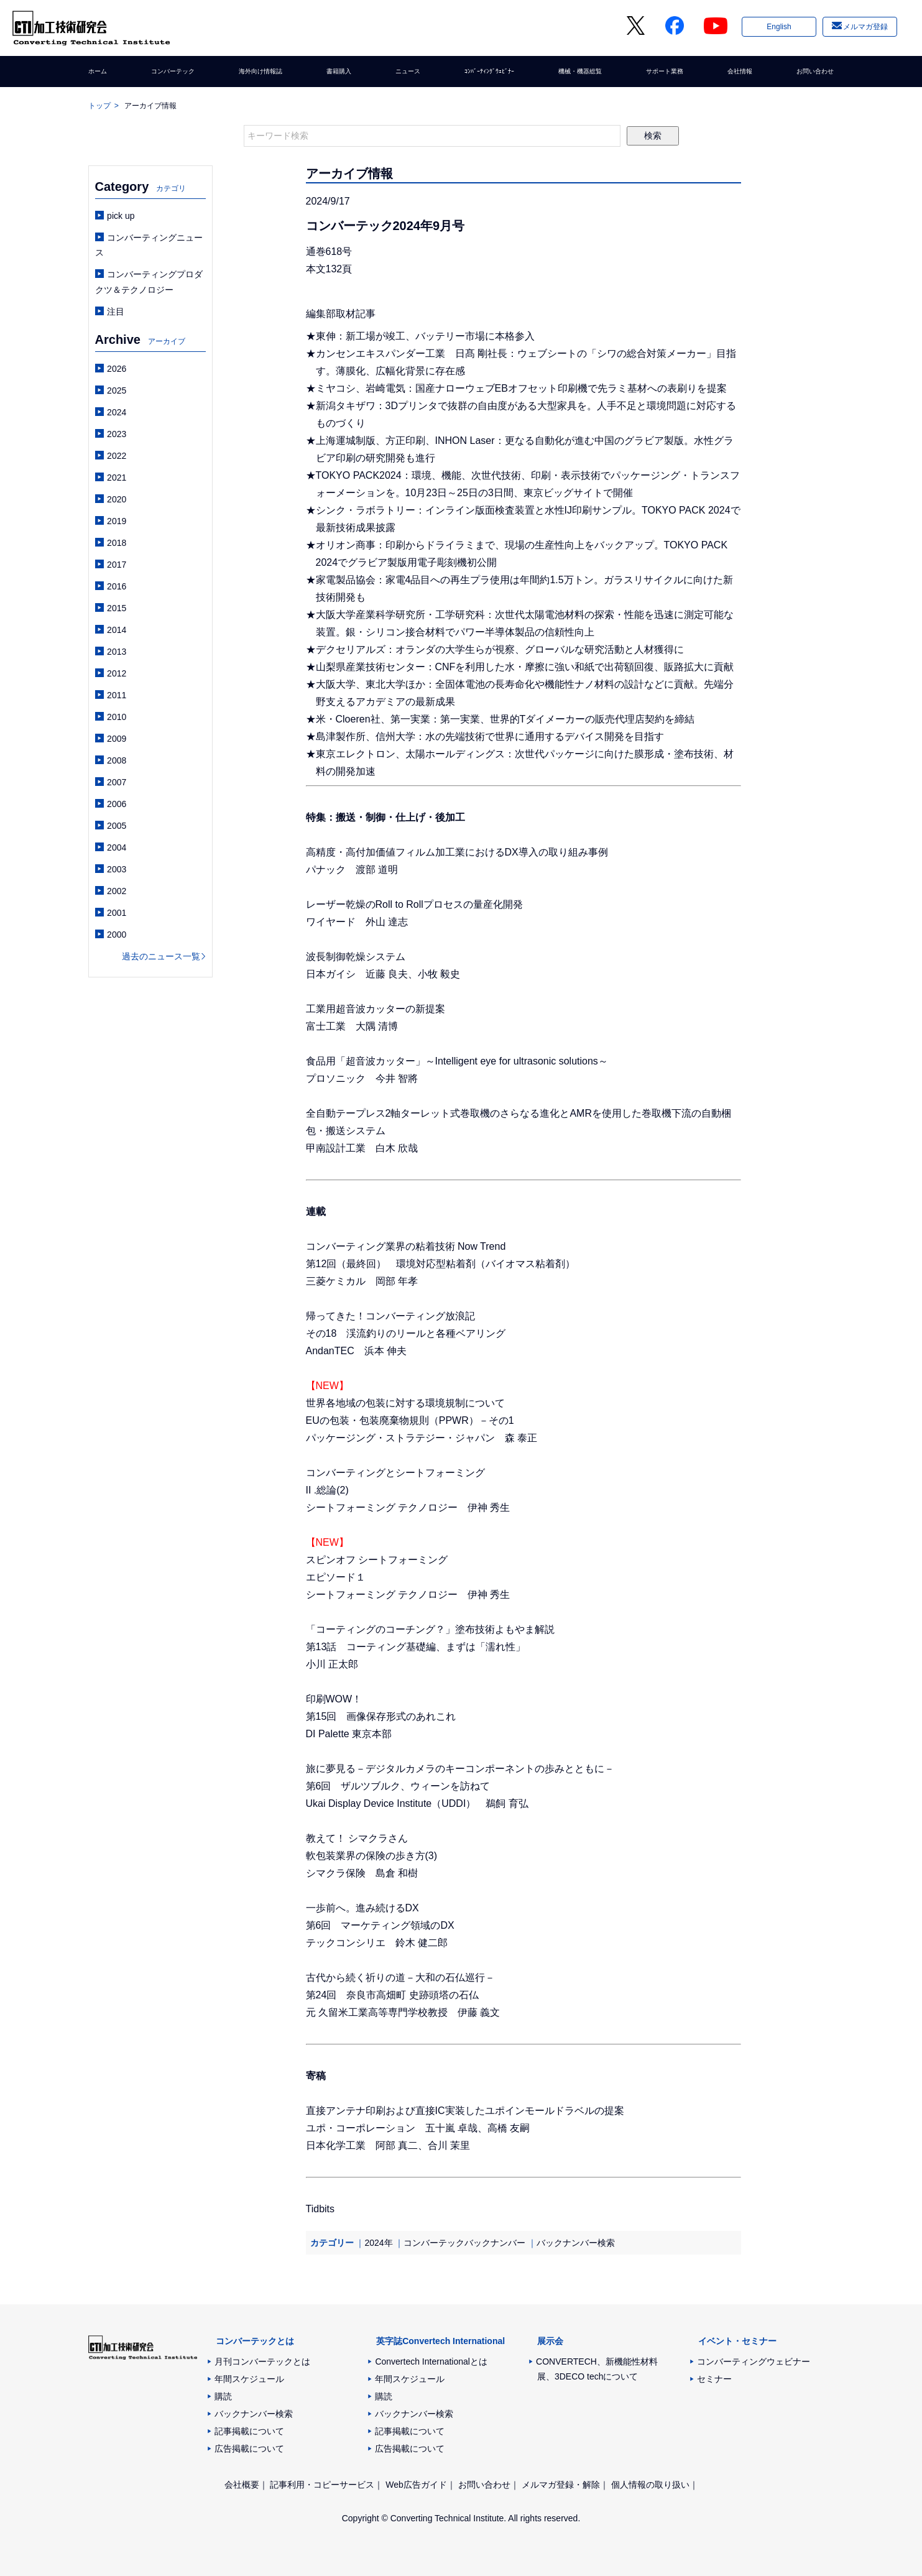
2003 (116, 869)
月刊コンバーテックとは (262, 2361)
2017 (116, 565)
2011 (116, 695)
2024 (116, 412)
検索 (653, 136)
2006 (116, 804)
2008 (116, 760)
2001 (116, 913)
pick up (120, 216)
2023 (116, 434)
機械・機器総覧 (578, 71)
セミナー (714, 2379)
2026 (116, 369)
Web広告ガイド (416, 2485)
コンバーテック (173, 71)
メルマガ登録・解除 (561, 2485)
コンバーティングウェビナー (753, 2361)
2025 (116, 390)
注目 (115, 311)
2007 (116, 782)
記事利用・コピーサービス (322, 2485)
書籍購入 (339, 71)
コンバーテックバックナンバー (464, 2243)
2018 (116, 543)
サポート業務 (663, 71)
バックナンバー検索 (576, 2243)
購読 (223, 2396)
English (779, 26)
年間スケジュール (249, 2379)
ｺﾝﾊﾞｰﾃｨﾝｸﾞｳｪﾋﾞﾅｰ (484, 71)
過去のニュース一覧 (161, 956)
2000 (116, 934)
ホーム (101, 71)
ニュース (402, 71)
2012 (116, 673)
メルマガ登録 (865, 26)
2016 (116, 586)
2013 (116, 652)
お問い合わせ (807, 71)
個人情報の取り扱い (650, 2485)
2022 (116, 456)
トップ (99, 105)
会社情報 (735, 71)
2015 (116, 608)
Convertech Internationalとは (431, 2361)
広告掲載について (249, 2449)
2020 (116, 499)
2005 (116, 826)
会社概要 (241, 2485)
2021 (116, 477)
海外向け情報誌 (263, 71)
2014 (116, 630)
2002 (116, 891)
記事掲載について (249, 2431)
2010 (116, 717)
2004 (116, 847)
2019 (116, 521)
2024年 (378, 2243)
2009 (116, 739)
